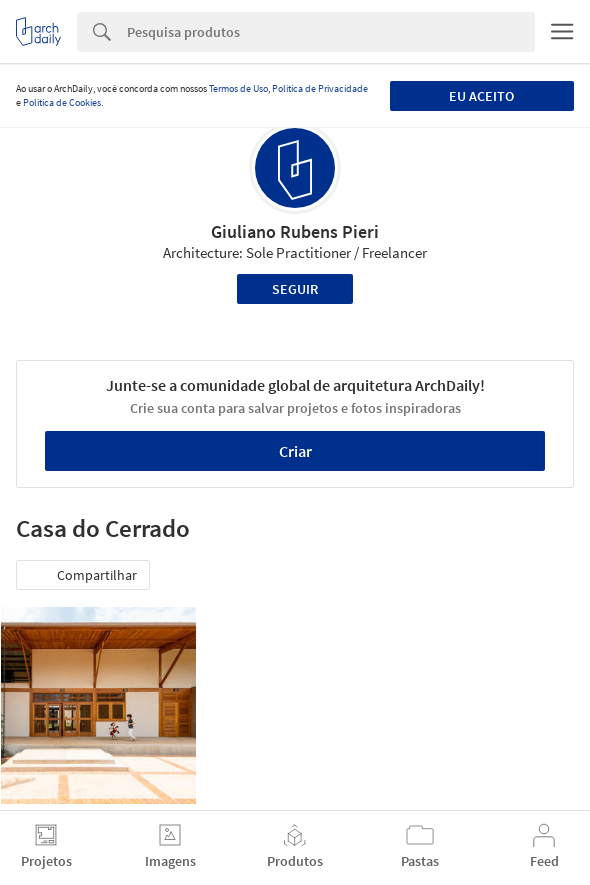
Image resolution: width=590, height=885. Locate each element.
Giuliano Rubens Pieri (295, 231)
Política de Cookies (62, 102)
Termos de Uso (238, 88)
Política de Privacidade (320, 88)
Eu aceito (481, 96)
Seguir (295, 289)
